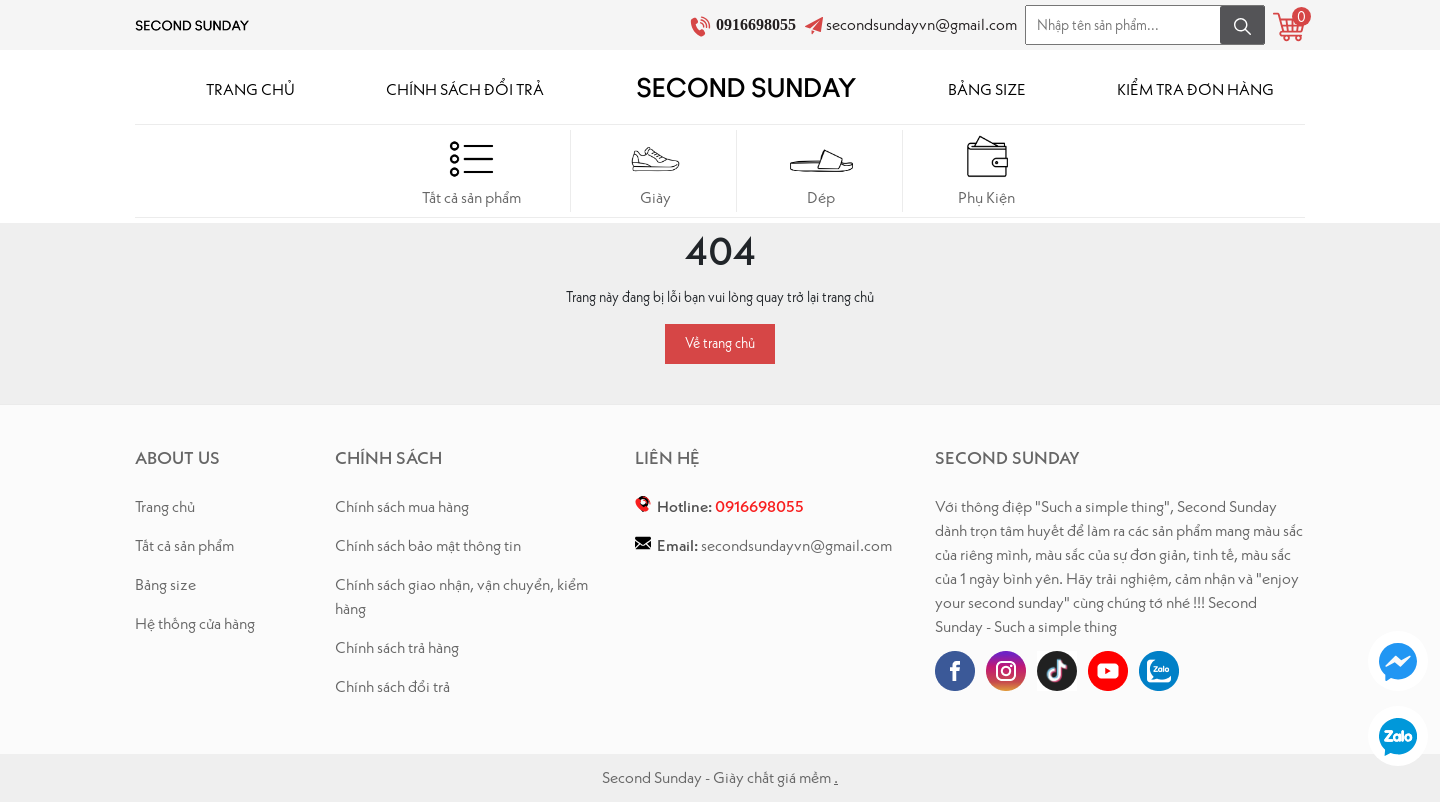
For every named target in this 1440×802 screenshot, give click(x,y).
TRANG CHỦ (250, 89)
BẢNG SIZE (987, 89)
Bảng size (165, 584)
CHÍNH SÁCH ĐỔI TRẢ (465, 89)
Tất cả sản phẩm (471, 170)
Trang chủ (165, 506)
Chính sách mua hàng (402, 506)
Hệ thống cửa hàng (195, 623)
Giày (655, 170)
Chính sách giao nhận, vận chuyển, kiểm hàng (461, 596)
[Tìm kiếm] (1242, 25)
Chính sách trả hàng (397, 647)
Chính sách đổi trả (392, 686)
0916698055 (758, 24)
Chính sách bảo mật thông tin (428, 545)
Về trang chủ (720, 343)
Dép (821, 170)
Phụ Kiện (987, 170)
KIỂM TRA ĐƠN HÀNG (1195, 89)
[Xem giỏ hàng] (1289, 27)
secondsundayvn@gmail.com (921, 24)
